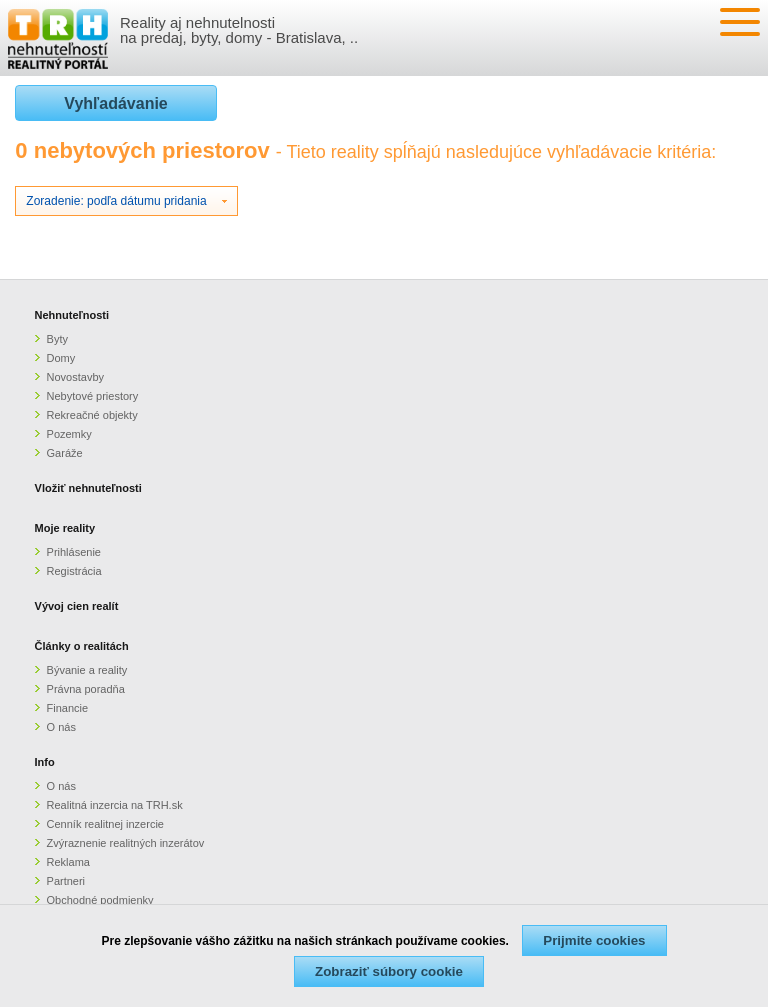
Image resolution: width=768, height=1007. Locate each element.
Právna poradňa (86, 689)
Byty (57, 339)
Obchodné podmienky (100, 900)
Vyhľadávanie (115, 103)
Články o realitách (82, 646)
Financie (68, 708)
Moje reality (65, 528)
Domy (61, 358)
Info (45, 762)
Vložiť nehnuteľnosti (88, 488)
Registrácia (74, 571)
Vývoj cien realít (77, 606)
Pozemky (69, 434)
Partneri (66, 881)
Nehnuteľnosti (72, 315)
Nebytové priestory (93, 396)
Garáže (65, 453)
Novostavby (75, 377)
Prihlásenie (74, 552)
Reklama (68, 862)
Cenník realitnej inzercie (105, 824)
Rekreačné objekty (92, 415)
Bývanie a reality (87, 670)
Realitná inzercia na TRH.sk (115, 805)
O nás (61, 727)
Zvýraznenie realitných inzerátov (126, 843)
